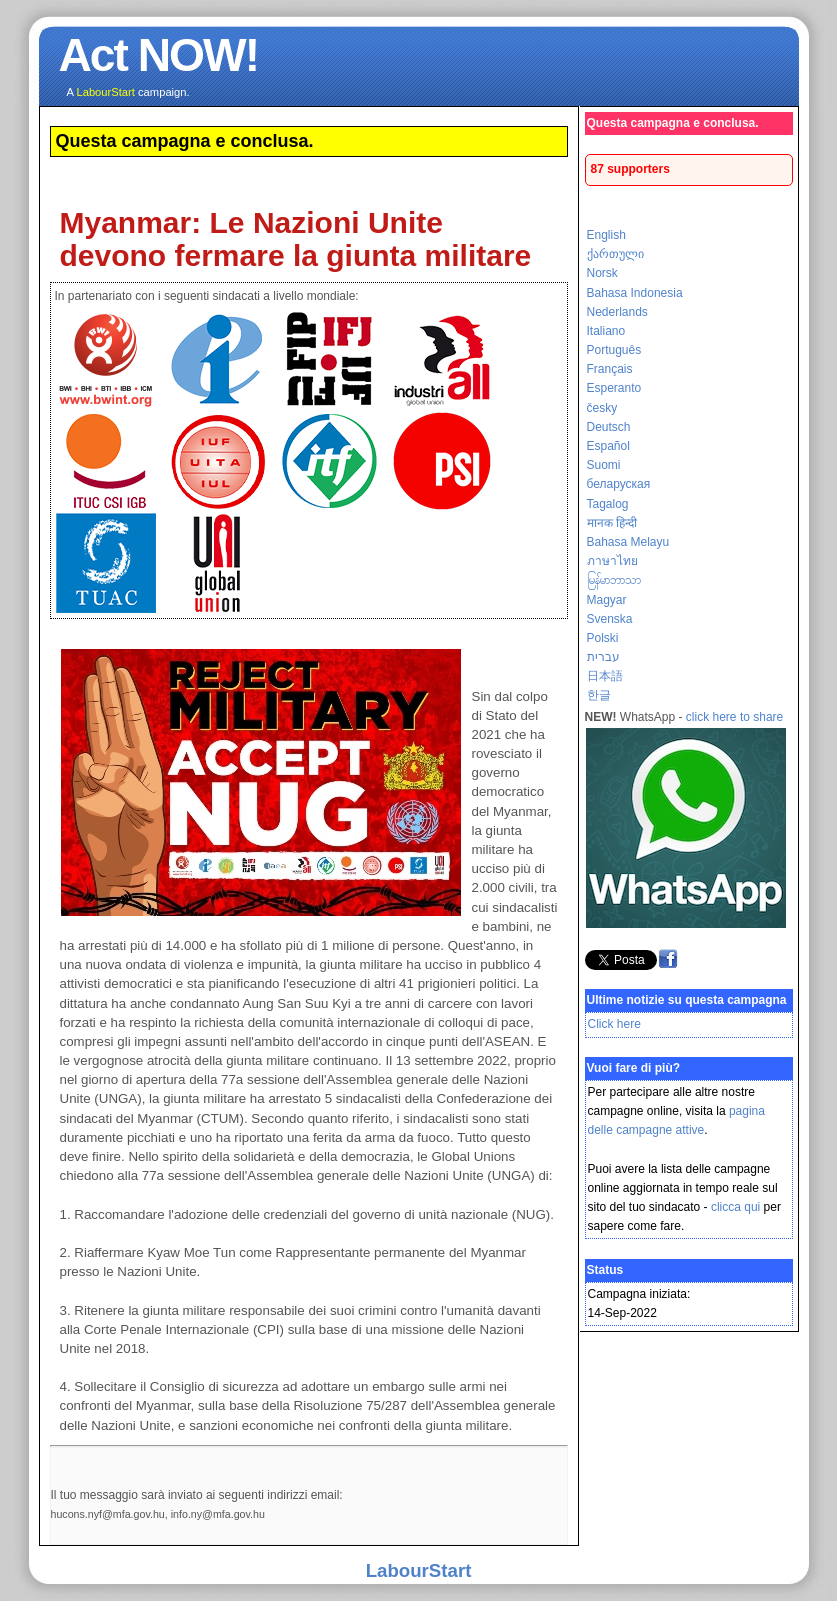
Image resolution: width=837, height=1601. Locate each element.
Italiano (606, 331)
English (606, 235)
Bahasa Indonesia (635, 293)
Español (608, 446)
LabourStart (419, 1570)
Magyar (607, 600)
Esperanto (614, 388)
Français (610, 369)
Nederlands (617, 312)
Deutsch (609, 427)
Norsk (602, 273)
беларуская (619, 484)
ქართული (615, 254)
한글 (599, 695)
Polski (603, 638)
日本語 (605, 676)
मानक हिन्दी (612, 523)
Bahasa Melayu (628, 542)
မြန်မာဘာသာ (614, 580)
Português (614, 350)
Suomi (604, 465)
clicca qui (735, 1207)
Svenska (610, 619)
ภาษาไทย (612, 561)
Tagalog (608, 504)
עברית (603, 657)
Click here (614, 1024)
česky (602, 408)
